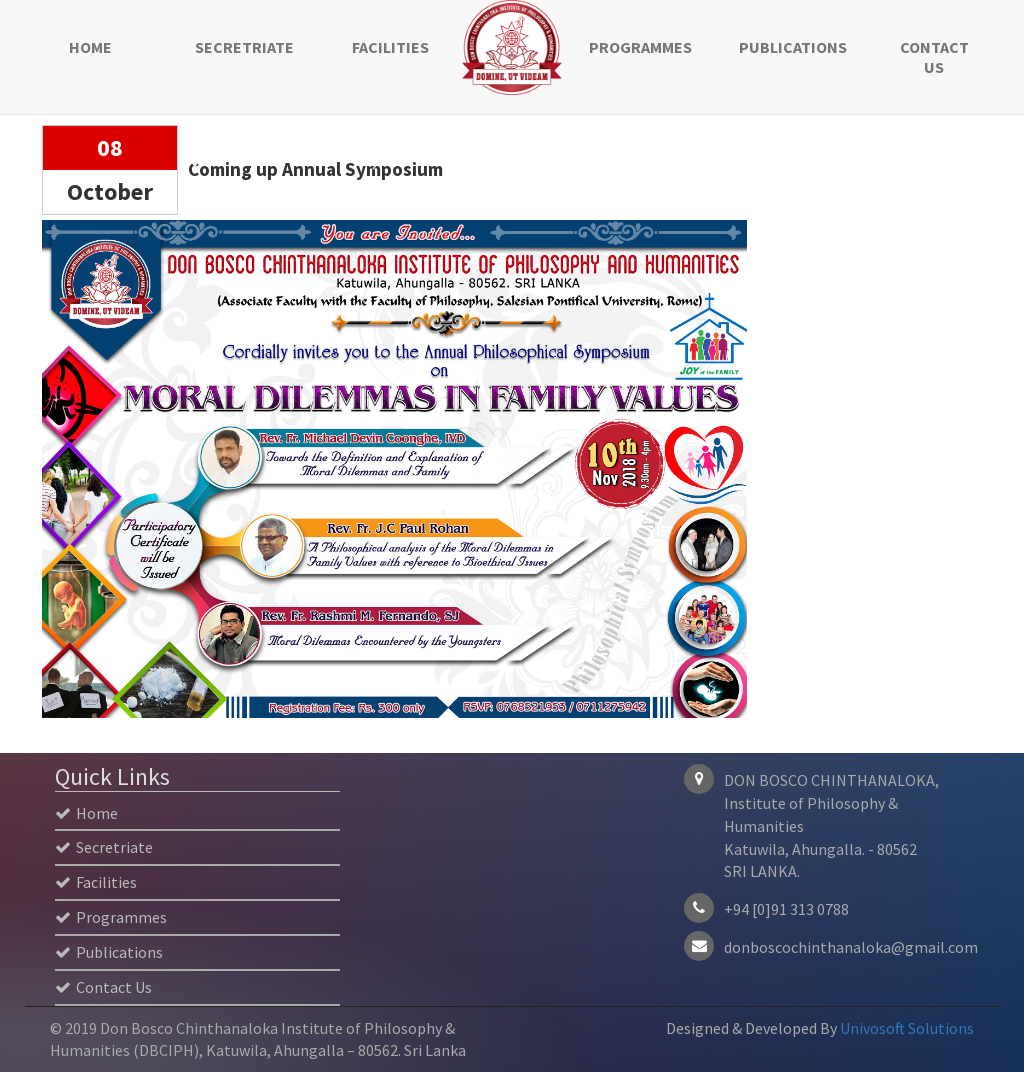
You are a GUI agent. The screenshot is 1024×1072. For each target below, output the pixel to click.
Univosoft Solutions (907, 1028)
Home (90, 47)
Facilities (390, 47)
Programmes (640, 47)
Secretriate (244, 47)
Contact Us (934, 57)
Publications (791, 47)
